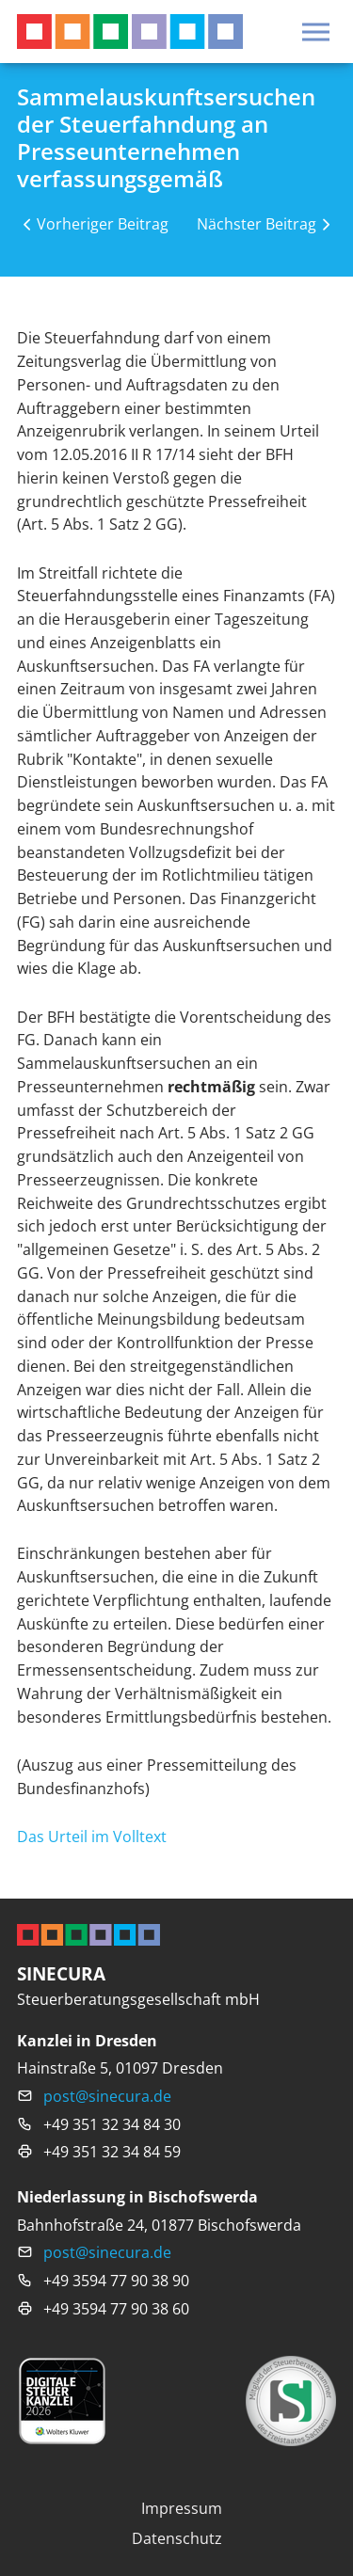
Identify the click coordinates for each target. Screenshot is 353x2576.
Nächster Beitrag (256, 223)
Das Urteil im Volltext (92, 1836)
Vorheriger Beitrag (102, 223)
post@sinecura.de (107, 2096)
